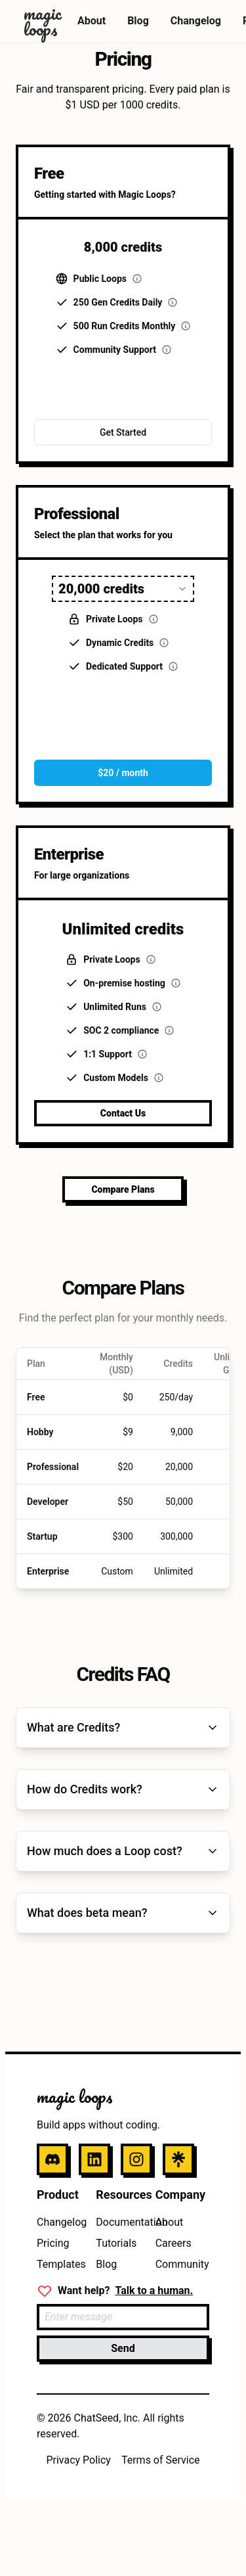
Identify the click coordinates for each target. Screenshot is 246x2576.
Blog (138, 20)
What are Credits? (123, 1727)
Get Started (123, 432)
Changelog (196, 20)
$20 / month (123, 773)
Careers (173, 2243)
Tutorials (116, 2243)
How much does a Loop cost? (123, 1851)
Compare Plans (122, 1189)
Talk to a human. (154, 2290)
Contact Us (123, 1113)
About (91, 20)
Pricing (53, 2243)
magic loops (75, 2096)
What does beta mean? (123, 1913)
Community (182, 2264)
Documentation (131, 2222)
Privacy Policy (78, 2460)
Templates (61, 2264)
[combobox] (123, 589)
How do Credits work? (123, 1789)
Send (122, 2348)
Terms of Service (160, 2460)
